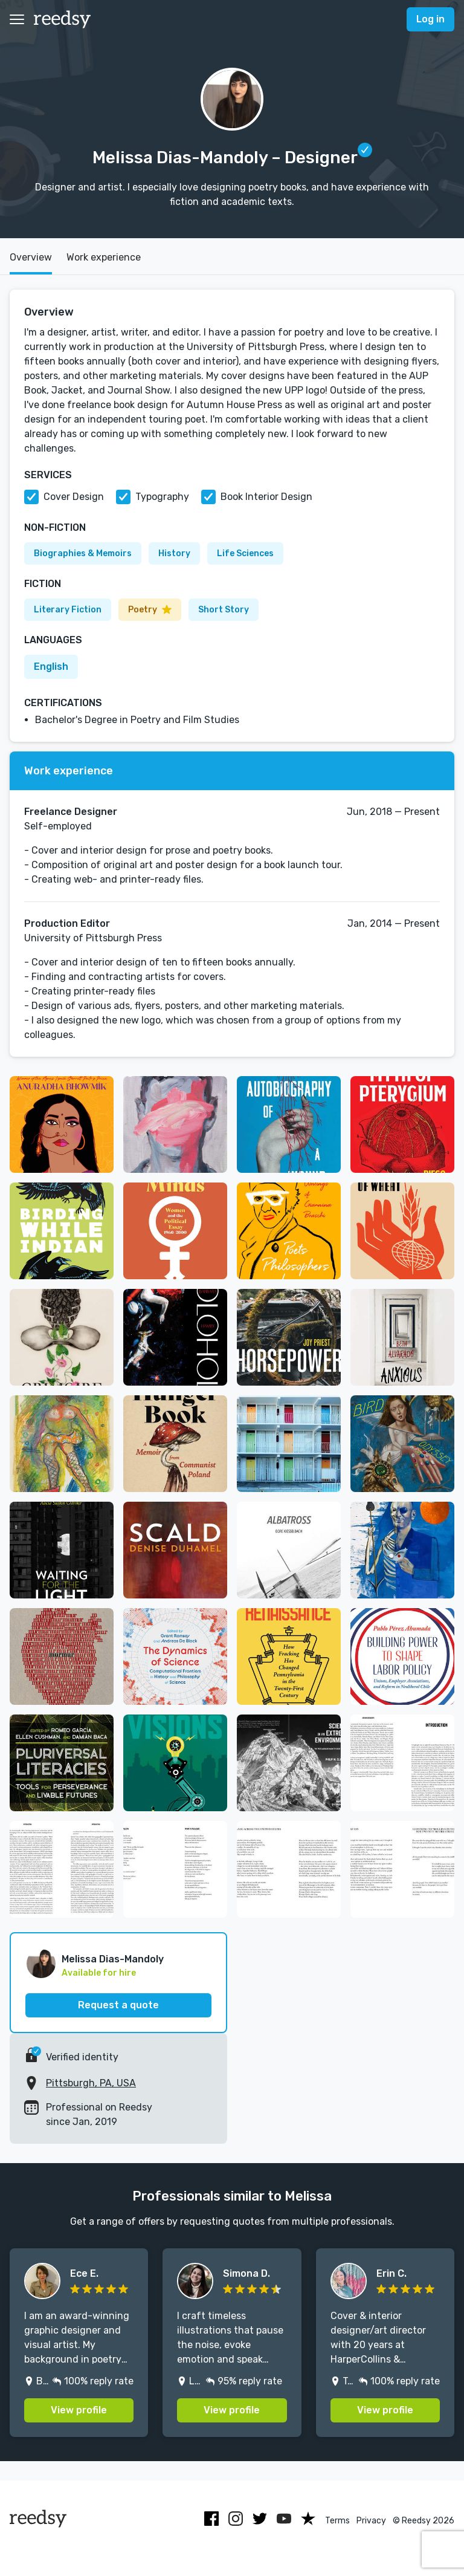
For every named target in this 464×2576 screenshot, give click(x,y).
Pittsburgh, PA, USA (91, 2083)
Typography (162, 496)
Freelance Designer (70, 811)
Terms (337, 2521)
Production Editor (67, 923)
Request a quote (118, 2005)
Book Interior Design (266, 496)
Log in (430, 19)
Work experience (103, 257)
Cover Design (74, 496)
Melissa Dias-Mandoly (113, 1959)
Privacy (371, 2521)
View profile (79, 2410)
